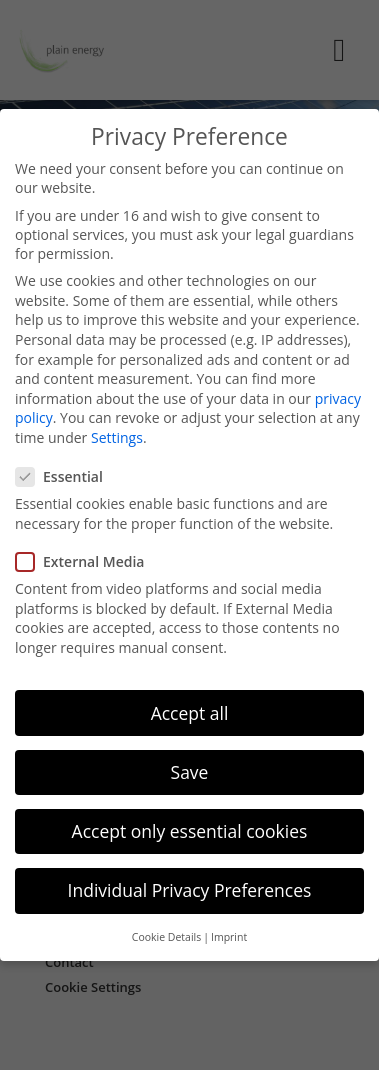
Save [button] (190, 765)
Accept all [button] (190, 706)
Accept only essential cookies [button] (190, 824)
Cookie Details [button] (166, 931)
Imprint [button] (229, 931)
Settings (117, 430)
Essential (65, 470)
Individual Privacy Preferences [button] (190, 883)
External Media (86, 554)
